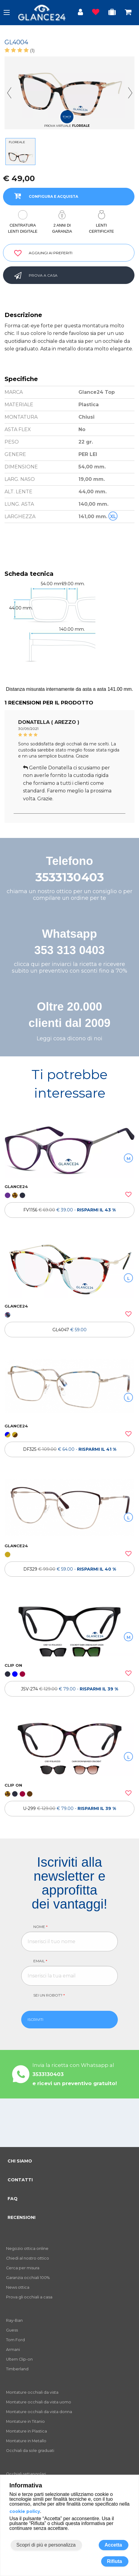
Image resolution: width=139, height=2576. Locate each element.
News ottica (17, 2287)
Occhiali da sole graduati (30, 2450)
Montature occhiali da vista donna (39, 2411)
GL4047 (69, 1329)
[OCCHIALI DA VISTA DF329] (69, 1508)
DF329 (69, 1569)
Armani (13, 2349)
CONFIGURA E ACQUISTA (43, 195)
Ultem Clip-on (19, 2359)
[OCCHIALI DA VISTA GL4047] (69, 1269)
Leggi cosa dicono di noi (69, 1038)
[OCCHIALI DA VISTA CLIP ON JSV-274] (69, 1627)
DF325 (69, 1449)
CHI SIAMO (20, 2161)
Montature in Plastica (26, 2431)
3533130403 (69, 877)
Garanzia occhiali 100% (28, 2277)
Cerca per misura (22, 2268)
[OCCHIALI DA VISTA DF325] (69, 1388)
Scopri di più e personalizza (46, 2544)
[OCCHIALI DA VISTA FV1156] (69, 1149)
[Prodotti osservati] (95, 13)
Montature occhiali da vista (32, 2392)
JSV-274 (69, 1689)
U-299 (69, 1808)
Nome (40, 1926)
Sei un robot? (49, 1995)
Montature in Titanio (25, 2421)
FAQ (13, 2198)
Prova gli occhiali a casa (29, 2297)
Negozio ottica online (27, 2248)
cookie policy (24, 2511)
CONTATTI (20, 2180)
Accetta (113, 2544)
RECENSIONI (21, 2217)
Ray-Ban (14, 2320)
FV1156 (69, 1210)
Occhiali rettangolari (26, 2474)
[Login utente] (80, 13)
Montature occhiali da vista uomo (38, 2402)
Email (40, 1961)
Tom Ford (15, 2340)
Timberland (17, 2369)
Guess (12, 2330)
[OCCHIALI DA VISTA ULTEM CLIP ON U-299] (69, 1747)
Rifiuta (114, 2561)
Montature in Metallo (26, 2441)
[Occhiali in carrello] (128, 13)
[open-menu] (7, 12)
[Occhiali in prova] (112, 13)
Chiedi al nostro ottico (27, 2258)
